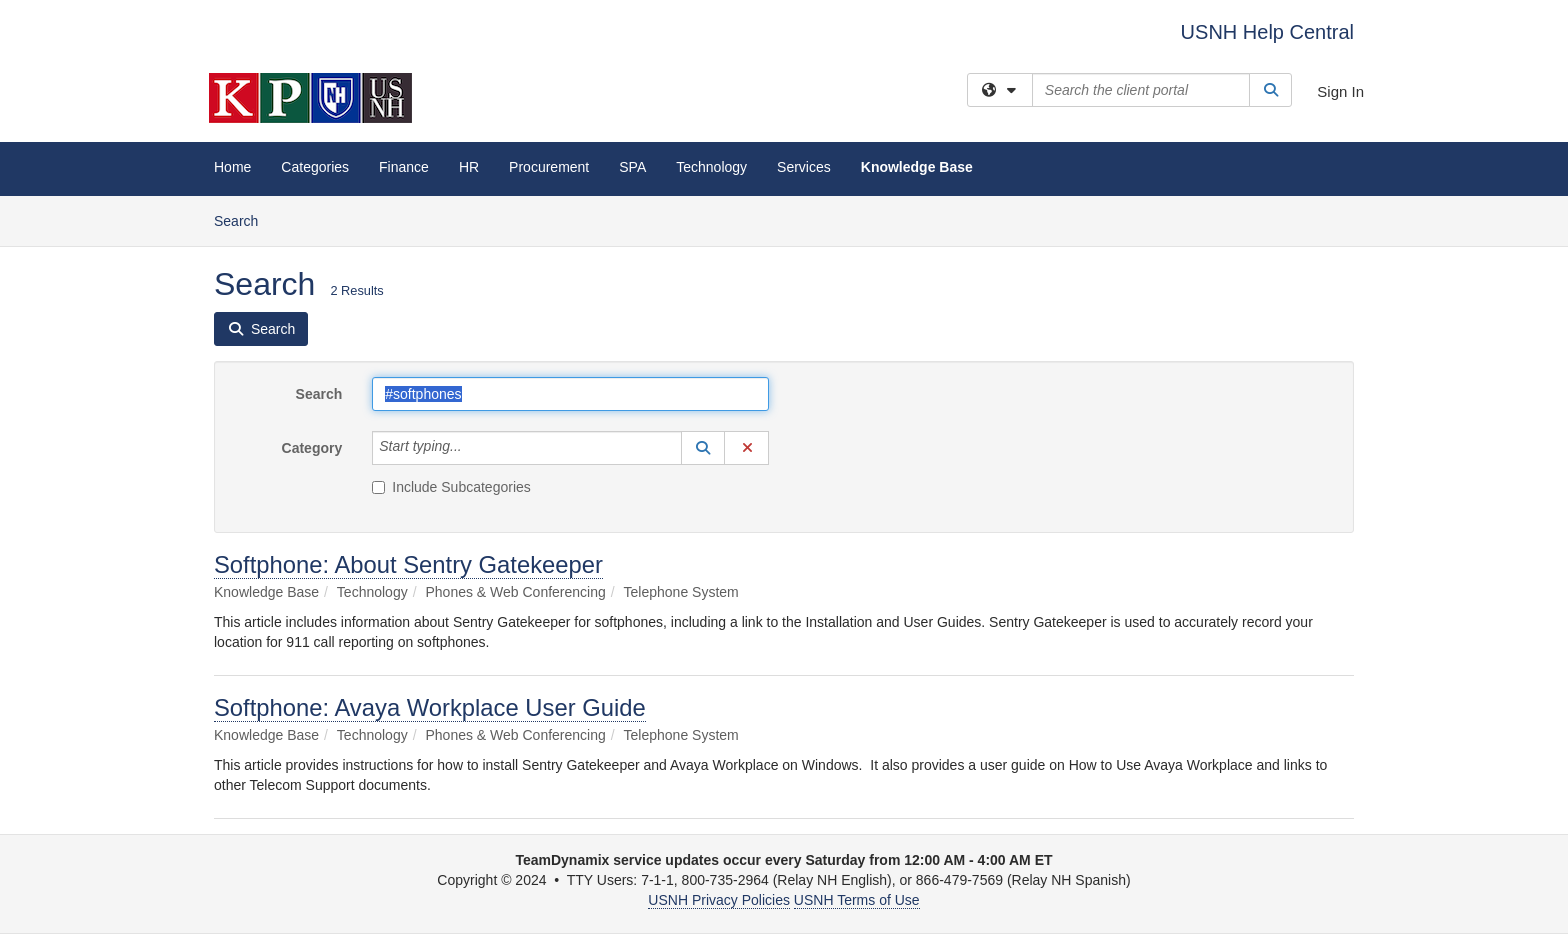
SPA (632, 167)
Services (804, 167)
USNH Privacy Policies (719, 900)
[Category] (473, 448)
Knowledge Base (917, 167)
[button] (703, 448)
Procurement (549, 167)
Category (312, 448)
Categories (315, 167)
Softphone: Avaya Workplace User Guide (430, 707)
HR (469, 167)
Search (243, 219)
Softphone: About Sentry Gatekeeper (408, 564)
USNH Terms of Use (857, 900)
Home (232, 167)
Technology (711, 167)
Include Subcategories (451, 487)
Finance (404, 167)
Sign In (1340, 91)
